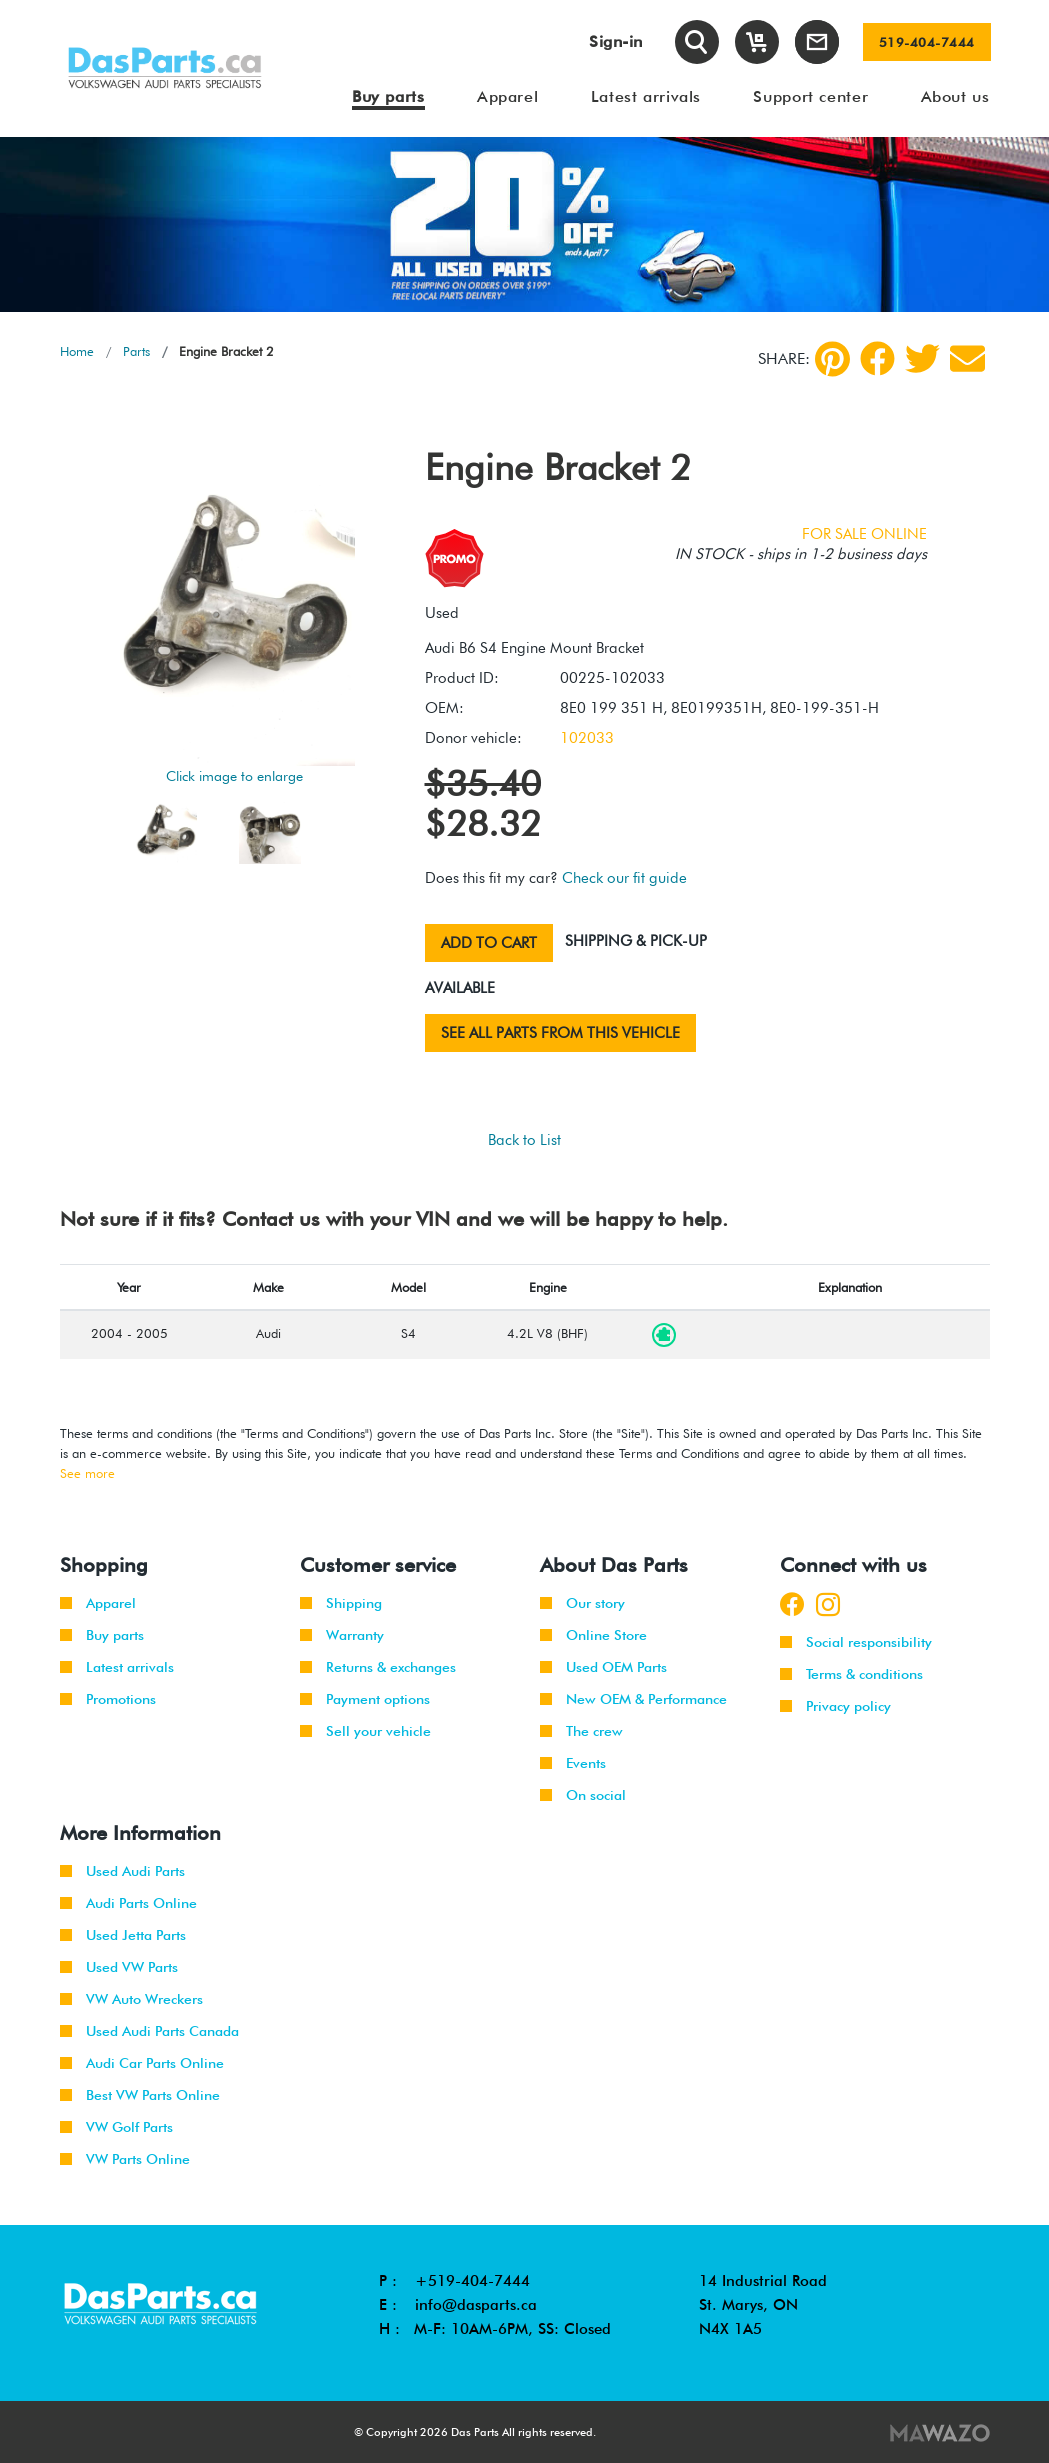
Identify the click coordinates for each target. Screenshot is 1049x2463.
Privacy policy (835, 1706)
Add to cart (489, 943)
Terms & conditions (851, 1674)
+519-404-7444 (472, 2281)
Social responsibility (856, 1642)
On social (583, 1795)
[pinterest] (832, 359)
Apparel (98, 1603)
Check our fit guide (624, 878)
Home (77, 351)
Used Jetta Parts (123, 1935)
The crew (581, 1731)
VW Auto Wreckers (131, 1999)
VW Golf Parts (116, 2127)
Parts (136, 351)
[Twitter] (922, 358)
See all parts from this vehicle (560, 1033)
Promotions (108, 1699)
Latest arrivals (117, 1667)
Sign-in (616, 41)
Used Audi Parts (122, 1871)
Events (573, 1763)
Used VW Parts (119, 1967)
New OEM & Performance (633, 1699)
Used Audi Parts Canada (149, 2031)
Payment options (365, 1699)
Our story (582, 1603)
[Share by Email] (967, 358)
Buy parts (102, 1635)
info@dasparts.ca (476, 2305)
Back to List (524, 1140)
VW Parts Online (125, 2159)
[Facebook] (877, 358)
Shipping (341, 1603)
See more (87, 1473)
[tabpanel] (524, 224)
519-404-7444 (927, 42)
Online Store (593, 1635)
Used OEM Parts (603, 1667)
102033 (587, 738)
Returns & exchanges (378, 1667)
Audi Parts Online (128, 1903)
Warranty (342, 1635)
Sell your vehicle (365, 1731)
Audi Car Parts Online (142, 2063)
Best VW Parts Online (140, 2095)
